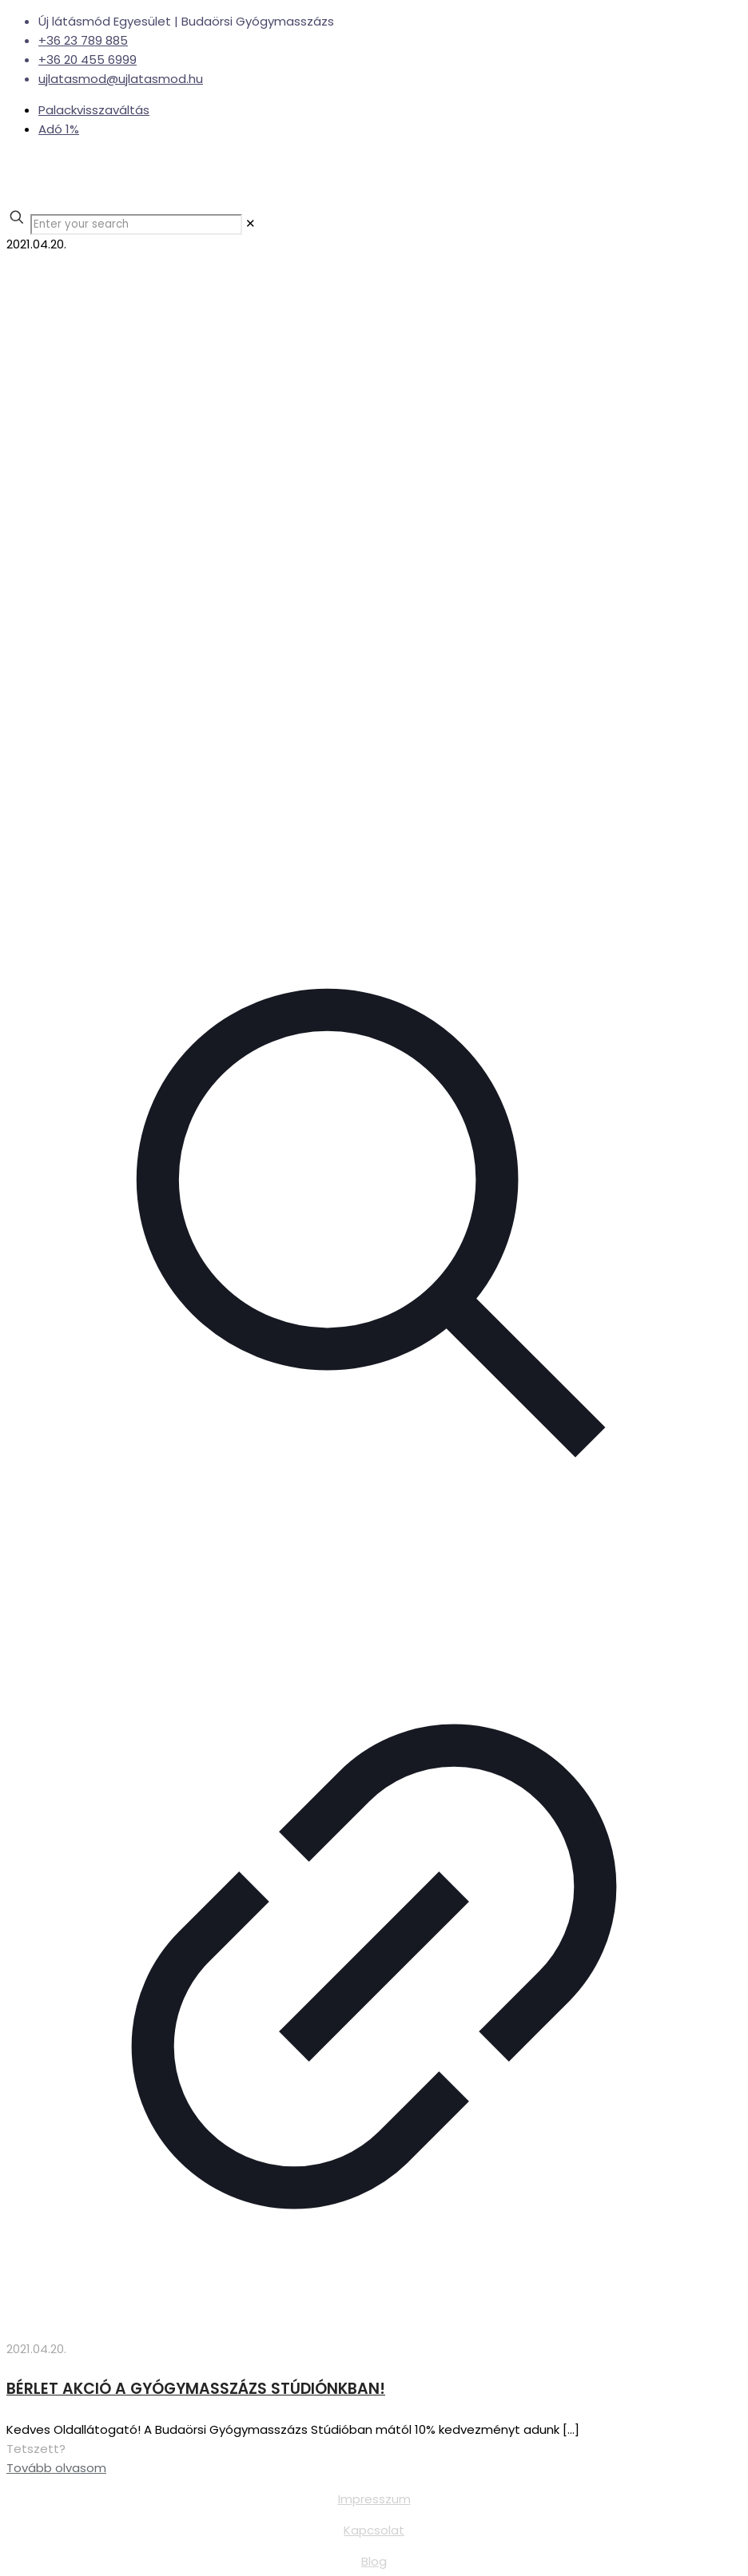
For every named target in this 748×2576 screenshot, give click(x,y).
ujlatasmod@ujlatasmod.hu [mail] (120, 78)
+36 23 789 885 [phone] (83, 40)
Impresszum (374, 2499)
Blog (374, 2561)
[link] (250, 223)
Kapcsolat (374, 2530)
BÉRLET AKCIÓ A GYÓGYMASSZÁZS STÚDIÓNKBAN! (195, 2388)
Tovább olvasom (56, 2467)
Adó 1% (58, 129)
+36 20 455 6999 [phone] (87, 59)
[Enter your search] (136, 224)
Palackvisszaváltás (93, 109)
